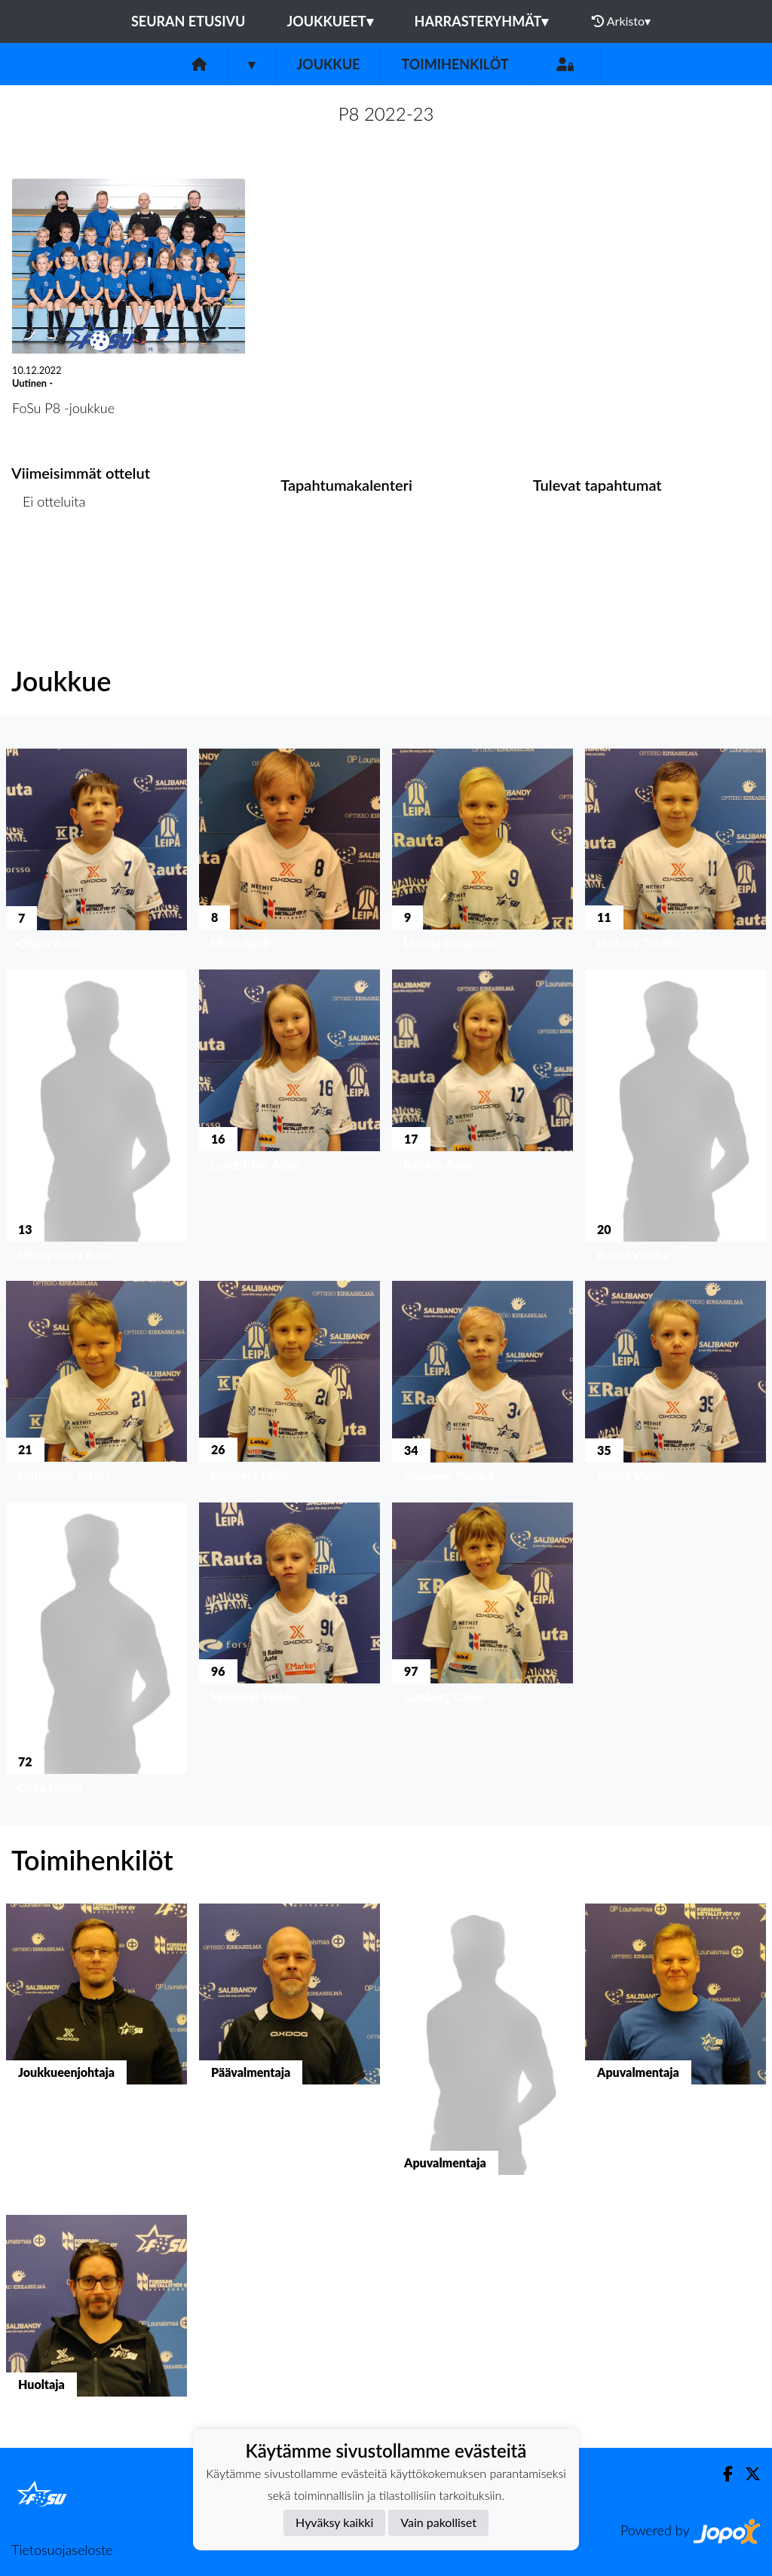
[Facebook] (722, 2474)
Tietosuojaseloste (61, 2549)
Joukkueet (329, 21)
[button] (96, 853)
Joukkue (328, 64)
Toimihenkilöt (454, 64)
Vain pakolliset (438, 2522)
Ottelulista (48, 560)
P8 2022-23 (386, 113)
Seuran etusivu (188, 21)
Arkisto (621, 21)
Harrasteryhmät (482, 21)
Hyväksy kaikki (334, 2522)
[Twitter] (747, 2474)
